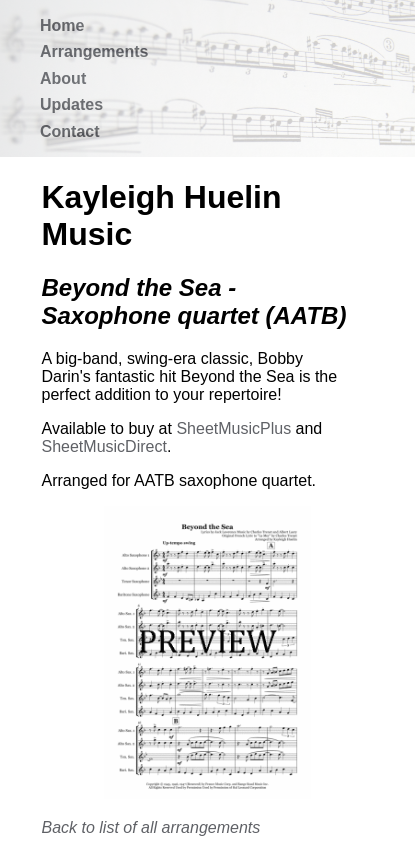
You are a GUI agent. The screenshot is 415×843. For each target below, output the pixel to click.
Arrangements (94, 51)
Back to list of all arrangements (151, 827)
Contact (70, 131)
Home (62, 25)
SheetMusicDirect (104, 446)
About (63, 78)
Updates (71, 104)
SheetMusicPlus (233, 428)
